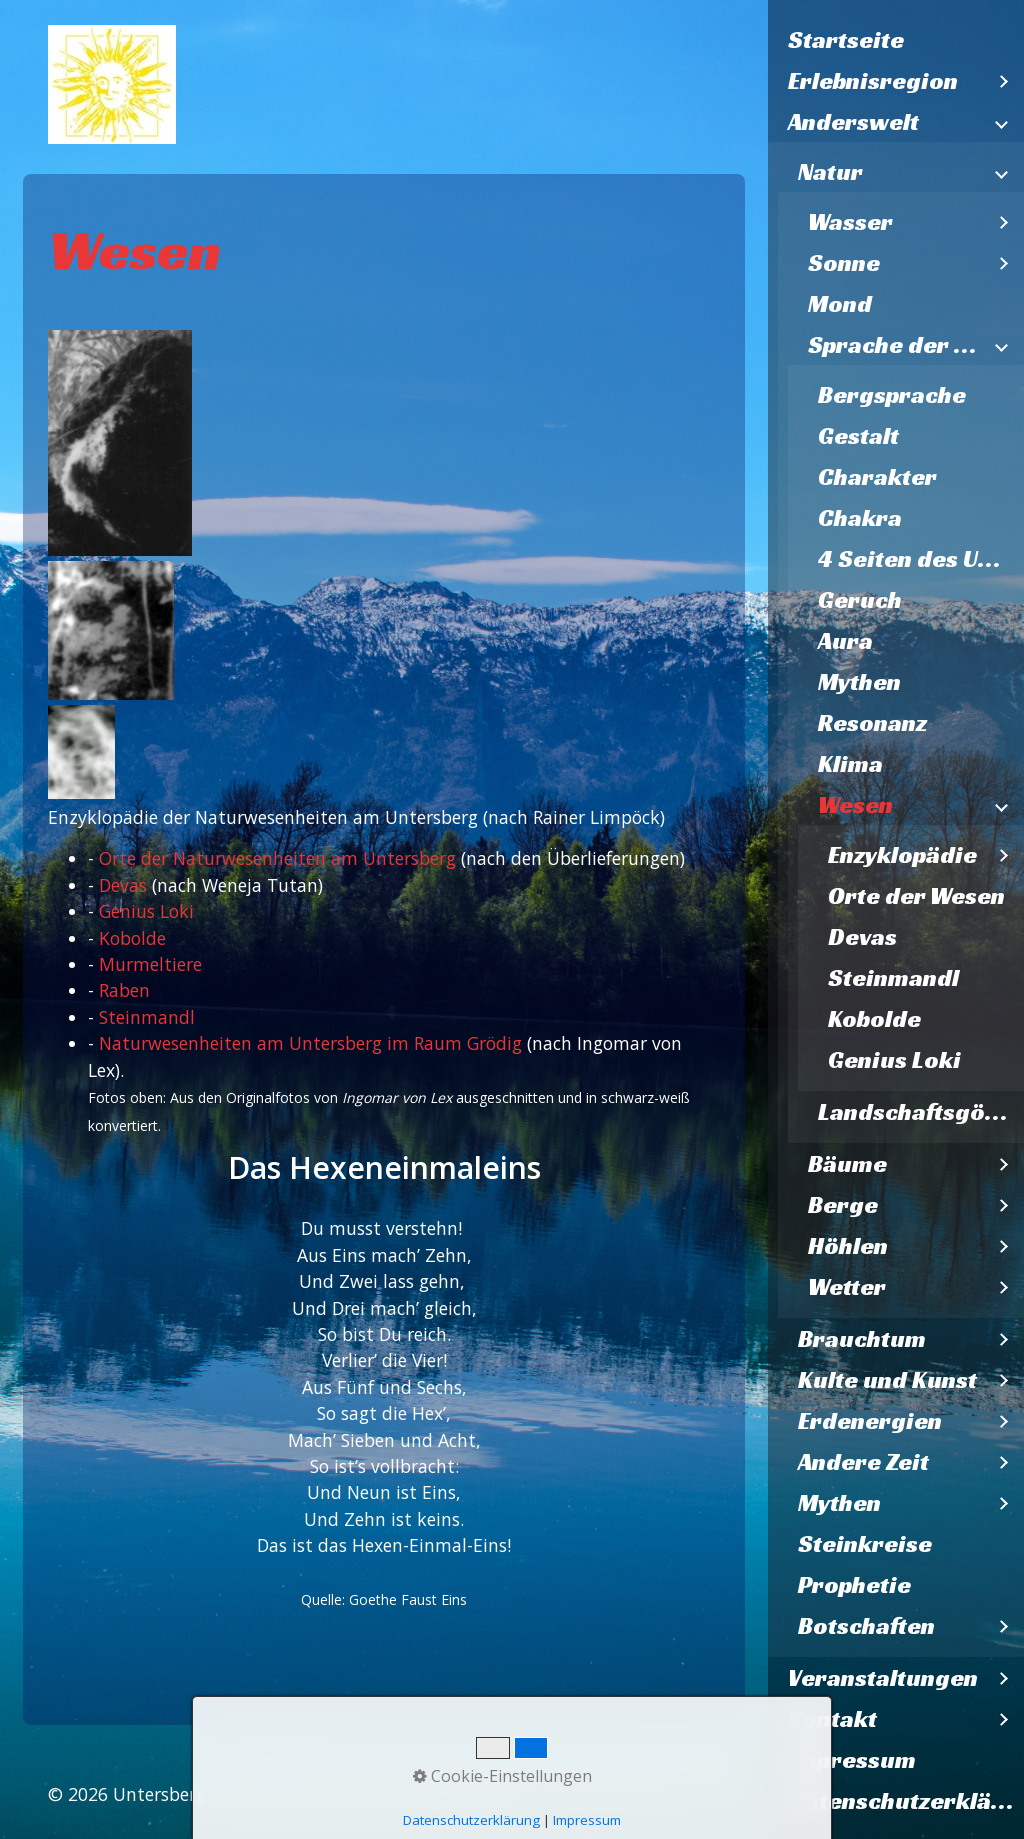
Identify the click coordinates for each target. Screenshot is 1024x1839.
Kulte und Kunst (887, 1380)
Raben (124, 990)
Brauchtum (862, 1339)
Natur (830, 172)
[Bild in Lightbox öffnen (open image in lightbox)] (120, 443)
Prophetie (854, 1585)
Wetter (847, 1287)
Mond (840, 304)
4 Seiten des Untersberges (921, 559)
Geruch (860, 600)
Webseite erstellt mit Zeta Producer (369, 1794)
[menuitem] (896, 40)
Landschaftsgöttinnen (921, 1112)
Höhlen (848, 1246)
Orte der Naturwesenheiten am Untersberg (277, 858)
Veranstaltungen (883, 1678)
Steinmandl (893, 978)
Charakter (877, 477)
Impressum (852, 1760)
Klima (850, 764)
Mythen (859, 682)
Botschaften (866, 1626)
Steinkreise (865, 1544)
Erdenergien (870, 1421)
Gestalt (858, 436)
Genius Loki (894, 1060)
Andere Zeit (863, 1462)
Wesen (855, 805)
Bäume (847, 1164)
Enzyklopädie (902, 855)
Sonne (844, 263)
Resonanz (872, 723)
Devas (862, 937)
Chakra (860, 518)
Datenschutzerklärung (906, 1801)
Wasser (850, 222)
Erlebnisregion (873, 81)
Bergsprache (892, 395)
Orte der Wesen (916, 896)
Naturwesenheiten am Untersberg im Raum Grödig (310, 1043)
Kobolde (874, 1019)
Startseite (846, 40)
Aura (845, 641)
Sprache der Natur (896, 345)
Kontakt (832, 1719)
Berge (843, 1205)
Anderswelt (853, 122)
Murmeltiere (150, 964)
